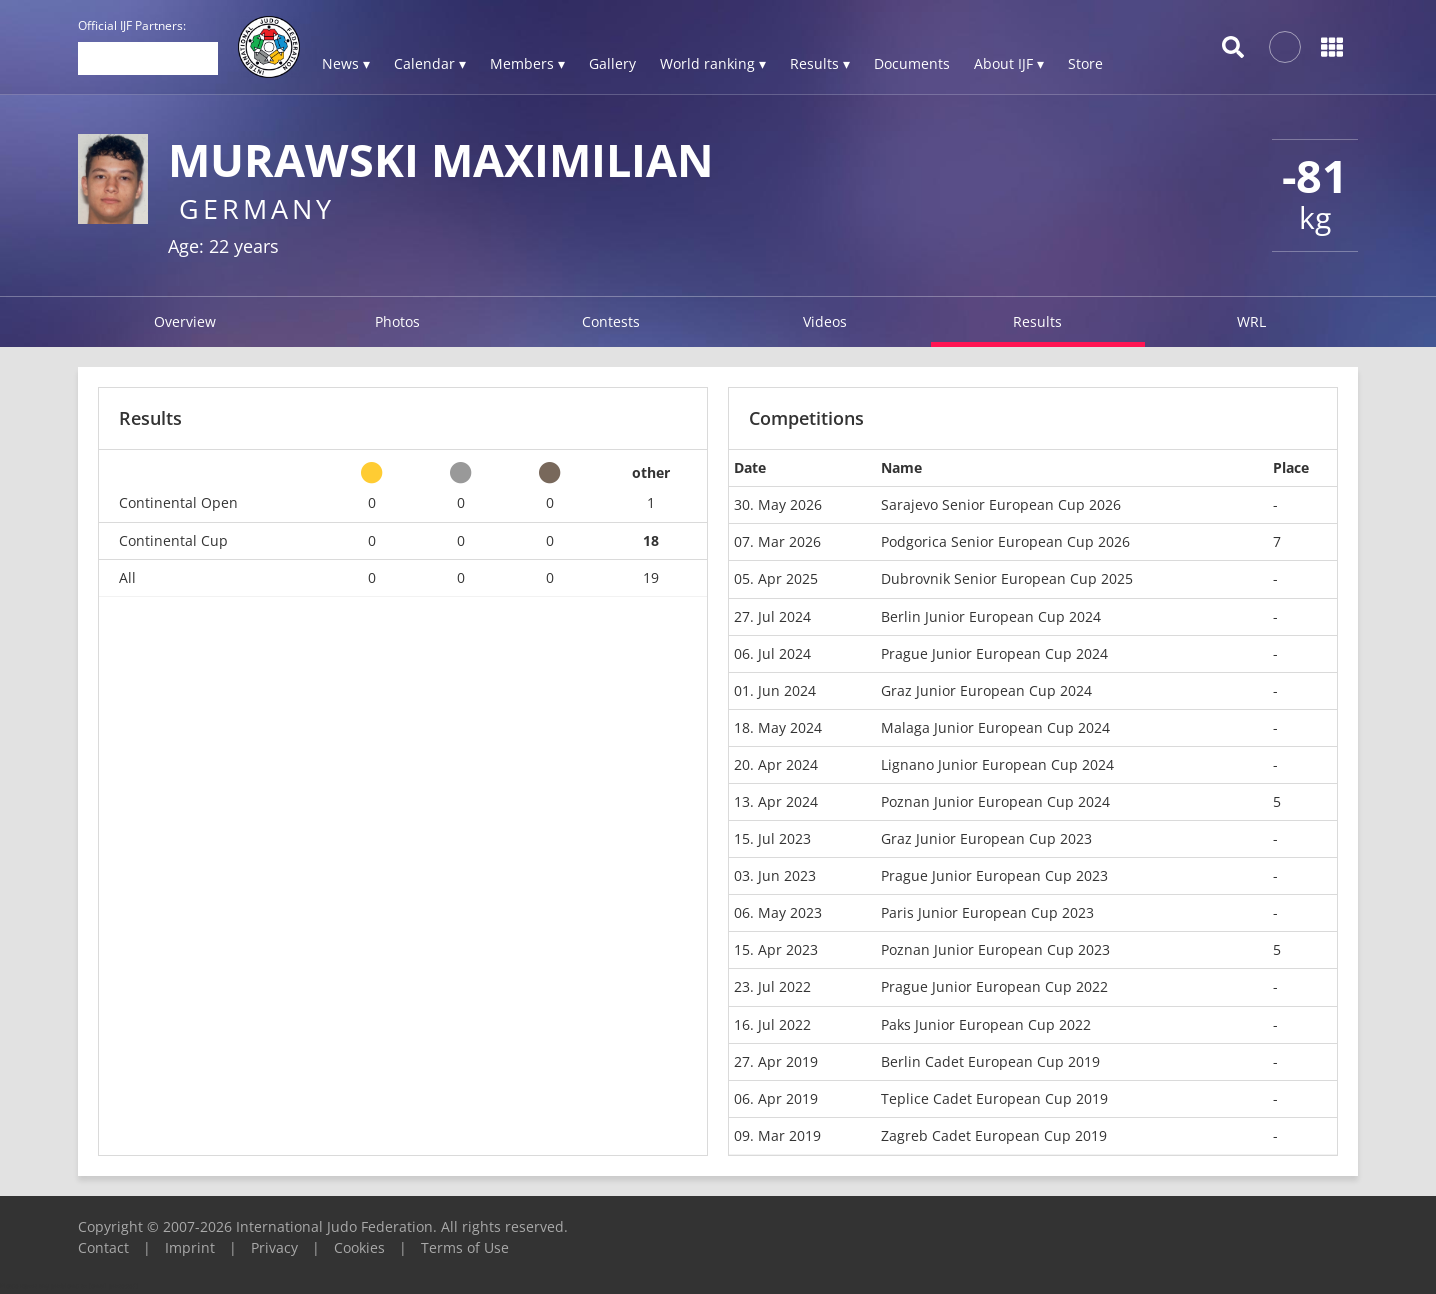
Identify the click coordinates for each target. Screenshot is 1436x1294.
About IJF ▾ (1009, 63)
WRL (1251, 321)
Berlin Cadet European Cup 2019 (990, 1061)
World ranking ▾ (713, 63)
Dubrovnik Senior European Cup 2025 (1007, 578)
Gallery (612, 63)
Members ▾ (527, 63)
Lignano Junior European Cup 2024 (997, 764)
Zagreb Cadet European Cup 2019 (994, 1135)
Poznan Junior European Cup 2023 (995, 949)
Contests (611, 321)
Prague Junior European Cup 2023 (994, 875)
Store (1085, 63)
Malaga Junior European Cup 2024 (995, 727)
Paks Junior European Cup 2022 (986, 1024)
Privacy (274, 1247)
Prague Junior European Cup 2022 (994, 986)
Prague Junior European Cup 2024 (994, 653)
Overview (185, 321)
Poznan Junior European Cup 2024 (995, 801)
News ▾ (346, 63)
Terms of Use (465, 1247)
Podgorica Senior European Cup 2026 (1005, 541)
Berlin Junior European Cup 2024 (991, 616)
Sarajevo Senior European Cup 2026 (1001, 504)
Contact (103, 1247)
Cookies (359, 1247)
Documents (912, 63)
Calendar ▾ (430, 63)
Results (1037, 321)
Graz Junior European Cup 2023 (986, 838)
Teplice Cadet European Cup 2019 (994, 1098)
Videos (825, 321)
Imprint (190, 1247)
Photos (397, 321)
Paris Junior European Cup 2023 (987, 912)
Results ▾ (820, 63)
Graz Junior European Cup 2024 (986, 690)
